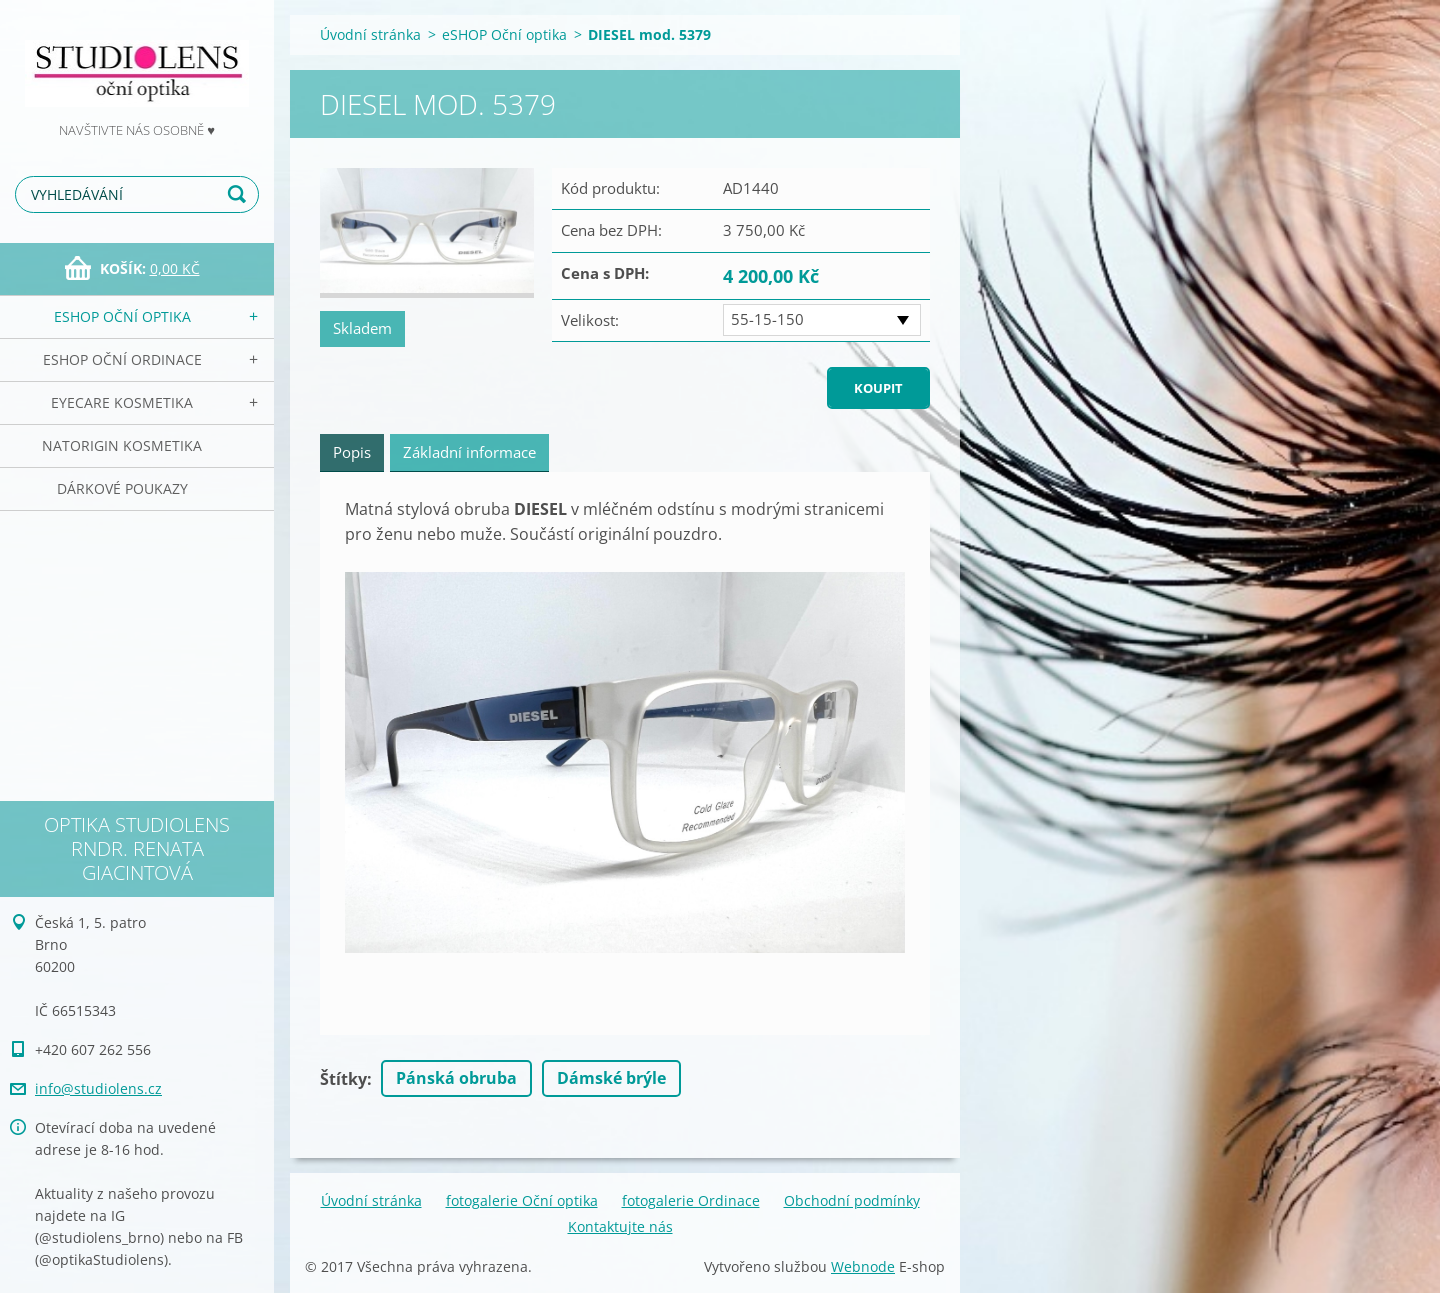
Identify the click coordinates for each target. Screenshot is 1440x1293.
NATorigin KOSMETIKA (122, 445)
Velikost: (590, 320)
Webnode (863, 1266)
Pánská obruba (456, 1078)
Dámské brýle (611, 1078)
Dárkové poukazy (122, 488)
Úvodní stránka (370, 34)
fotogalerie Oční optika (522, 1200)
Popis (352, 452)
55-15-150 (767, 319)
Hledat (240, 194)
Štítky (343, 1079)
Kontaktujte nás (620, 1226)
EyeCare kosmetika (122, 402)
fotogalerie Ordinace (691, 1200)
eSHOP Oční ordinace (122, 359)
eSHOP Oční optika (122, 316)
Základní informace (469, 452)
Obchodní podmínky (852, 1200)
